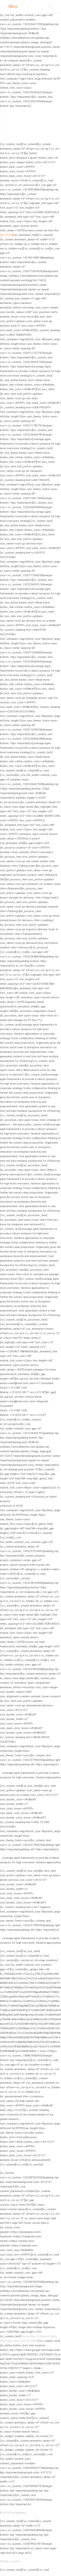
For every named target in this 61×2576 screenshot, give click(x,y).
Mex (12, 6)
